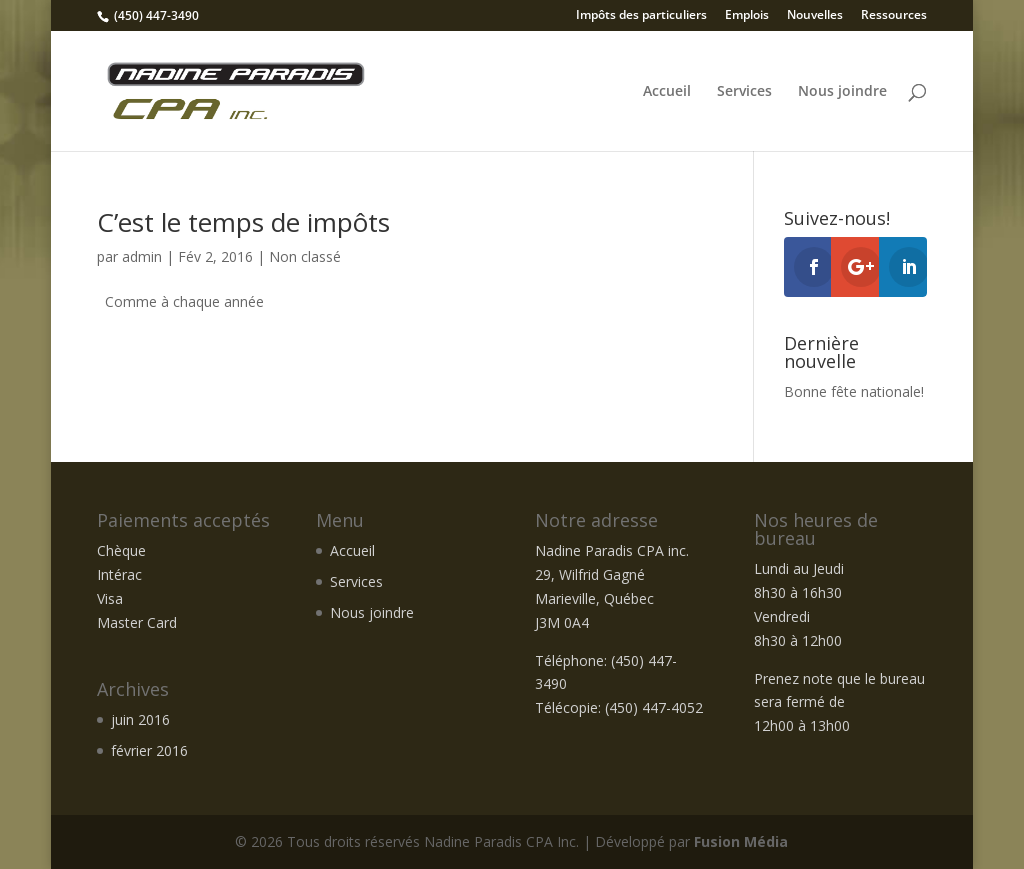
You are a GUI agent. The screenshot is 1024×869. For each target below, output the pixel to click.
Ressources (894, 16)
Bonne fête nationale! (854, 391)
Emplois (747, 16)
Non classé (305, 256)
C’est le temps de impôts (243, 222)
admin (142, 256)
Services (744, 92)
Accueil (667, 92)
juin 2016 (140, 719)
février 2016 (149, 750)
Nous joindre (842, 92)
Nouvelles (815, 16)
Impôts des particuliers (641, 16)
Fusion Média (741, 841)
